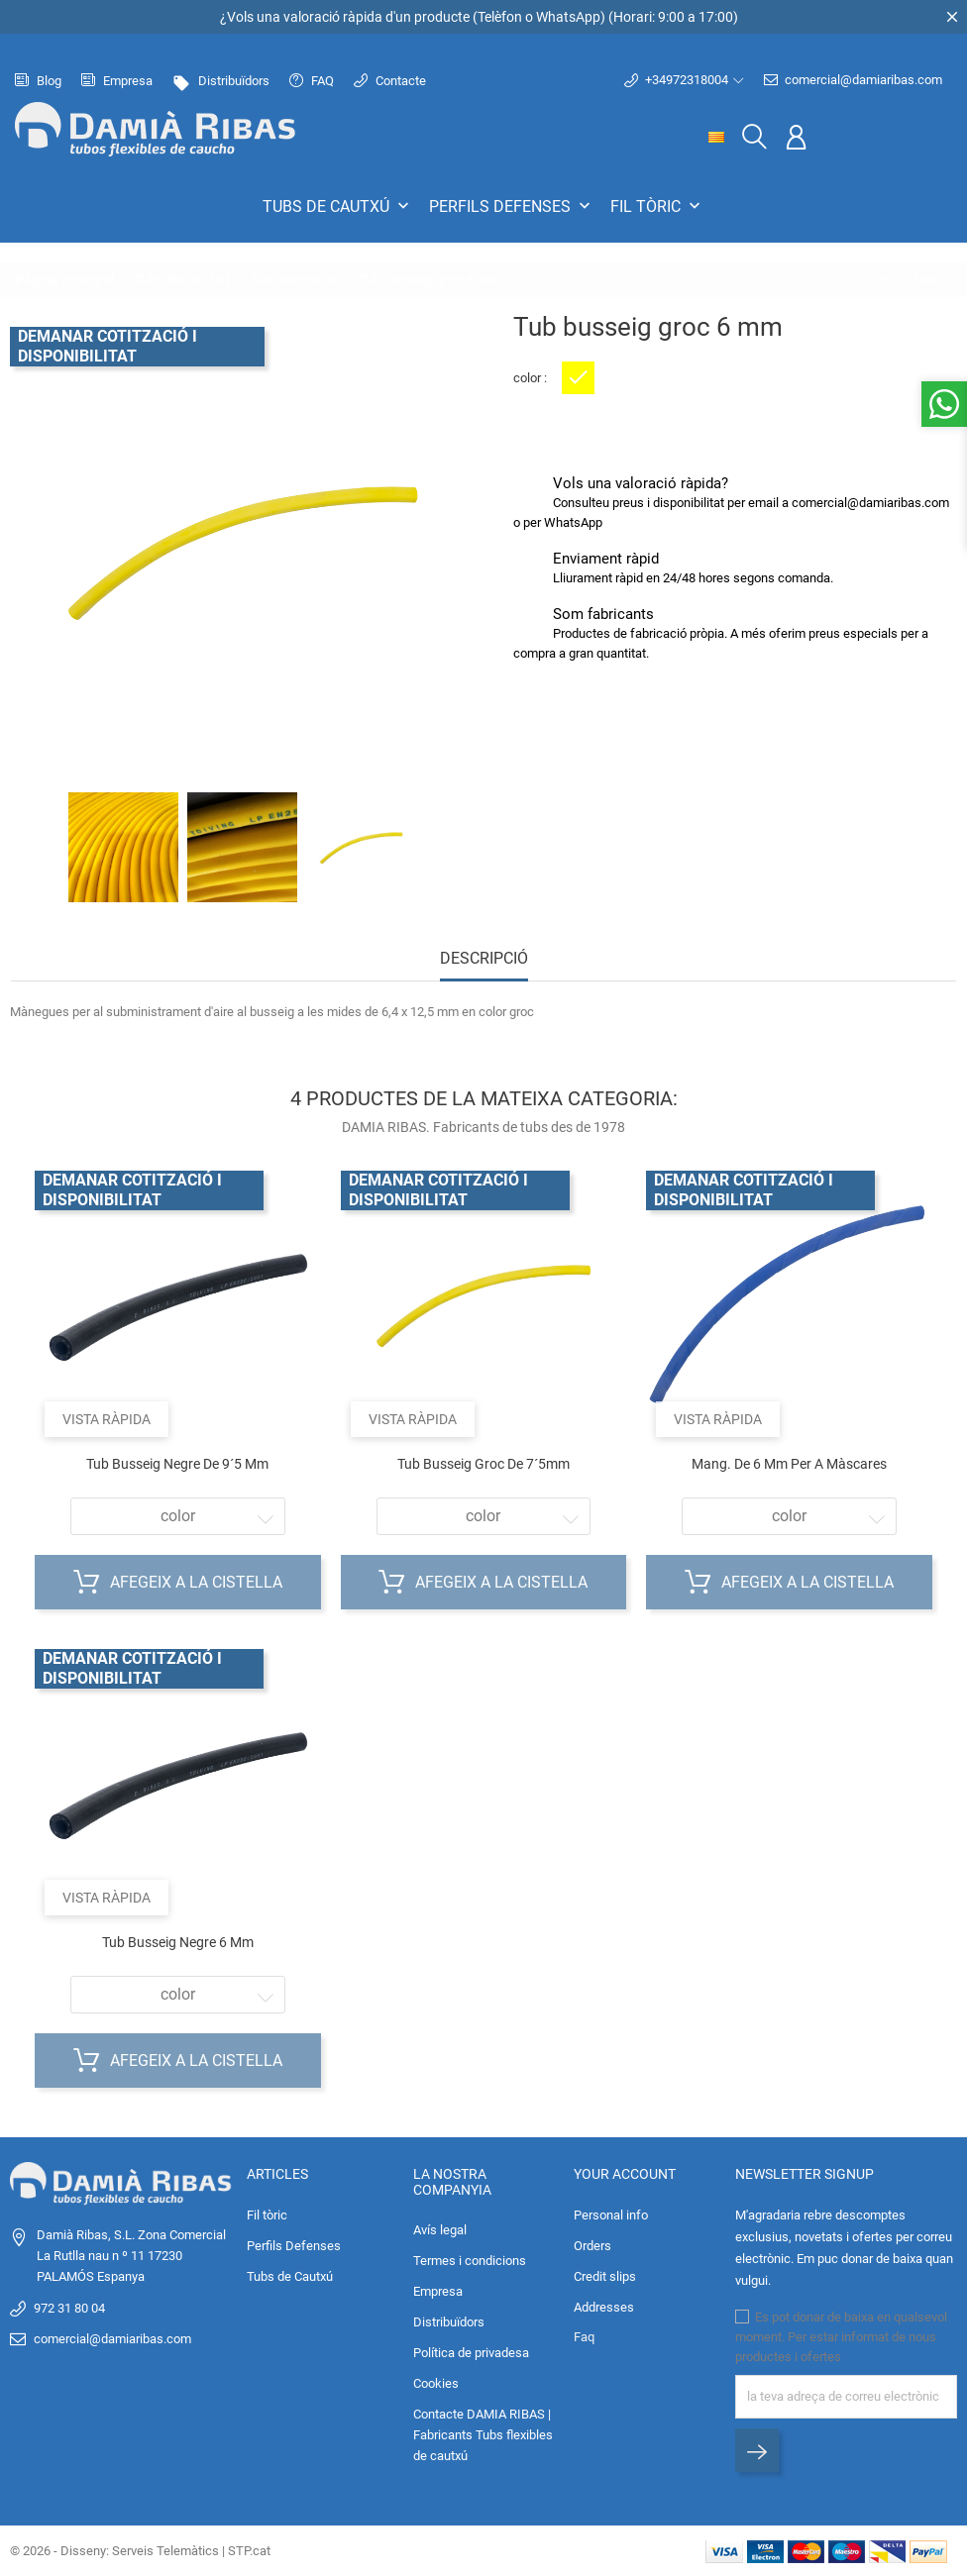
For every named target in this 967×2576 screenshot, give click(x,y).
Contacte (390, 80)
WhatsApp (568, 17)
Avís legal (440, 2229)
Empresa (117, 80)
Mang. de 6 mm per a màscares (789, 1464)
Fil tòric (657, 206)
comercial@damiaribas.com (853, 80)
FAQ (311, 80)
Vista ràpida (106, 1419)
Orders (592, 2245)
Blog (38, 80)
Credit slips (605, 2276)
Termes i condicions (469, 2260)
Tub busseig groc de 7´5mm (483, 1464)
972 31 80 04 (69, 2308)
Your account (625, 2174)
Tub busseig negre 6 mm (178, 1942)
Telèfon (500, 17)
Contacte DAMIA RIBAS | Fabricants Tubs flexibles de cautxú (483, 2435)
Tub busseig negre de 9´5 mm (177, 1464)
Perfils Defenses (511, 206)
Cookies (436, 2383)
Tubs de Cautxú (338, 206)
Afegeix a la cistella (177, 1582)
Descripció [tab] (484, 958)
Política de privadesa (471, 2352)
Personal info (611, 2215)
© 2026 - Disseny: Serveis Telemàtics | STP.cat (140, 2550)
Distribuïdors (220, 80)
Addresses (604, 2307)
